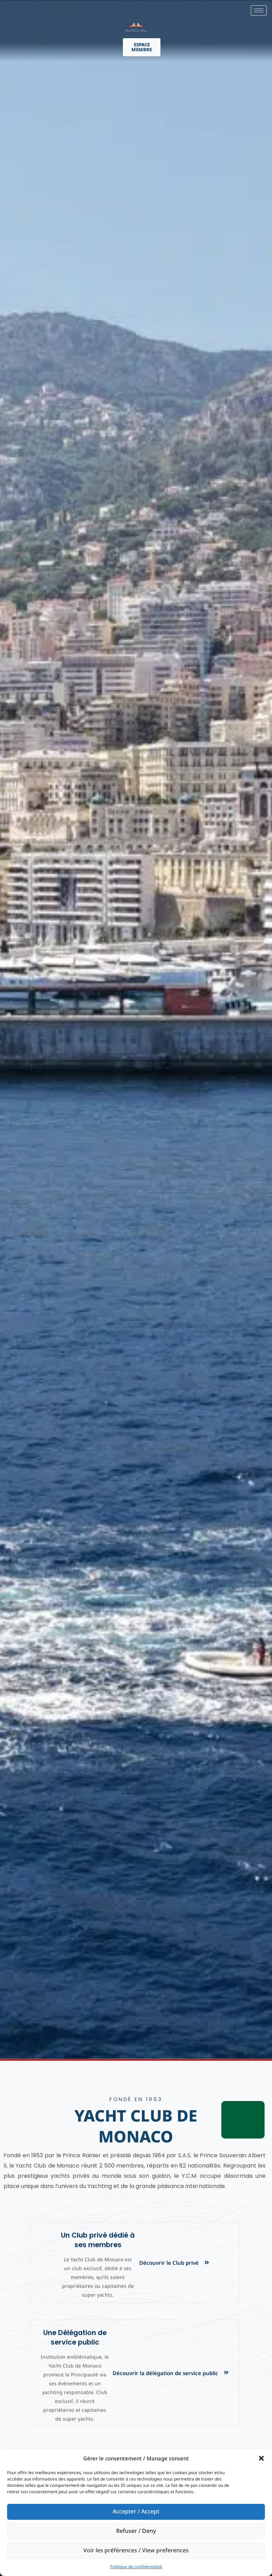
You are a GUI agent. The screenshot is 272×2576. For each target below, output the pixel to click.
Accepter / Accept (136, 2511)
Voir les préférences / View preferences (136, 2550)
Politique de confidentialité (136, 2567)
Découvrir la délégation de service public (165, 2373)
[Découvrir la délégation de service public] (226, 2372)
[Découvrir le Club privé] (206, 2262)
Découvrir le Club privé (169, 2262)
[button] (261, 2458)
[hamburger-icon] (259, 10)
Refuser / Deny (136, 2531)
